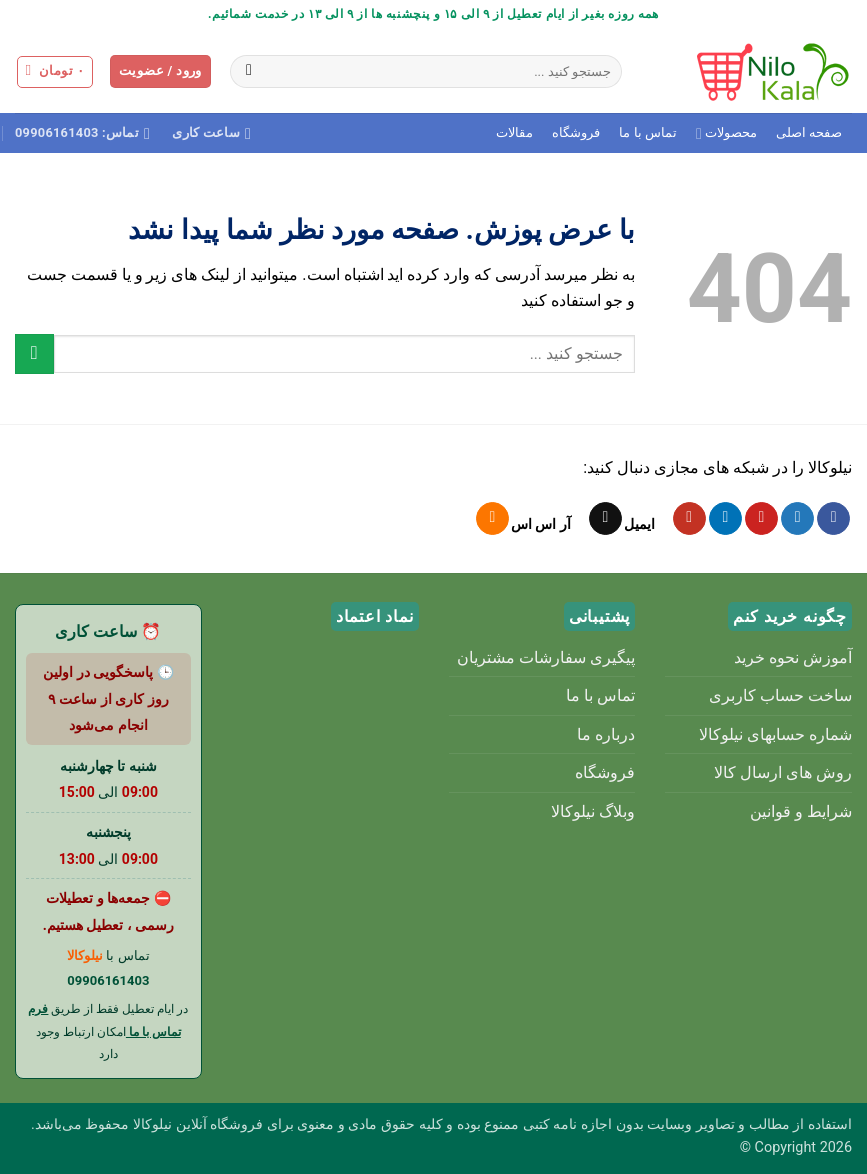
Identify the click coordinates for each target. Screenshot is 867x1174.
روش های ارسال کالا (783, 772)
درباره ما (606, 734)
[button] (160, 71)
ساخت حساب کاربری (780, 695)
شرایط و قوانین (801, 811)
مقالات (514, 132)
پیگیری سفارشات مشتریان (546, 657)
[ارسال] (249, 72)
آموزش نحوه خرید (793, 657)
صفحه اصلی (809, 132)
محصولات (726, 133)
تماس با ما (647, 132)
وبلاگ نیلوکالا (593, 811)
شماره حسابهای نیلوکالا (775, 734)
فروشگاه (576, 132)
